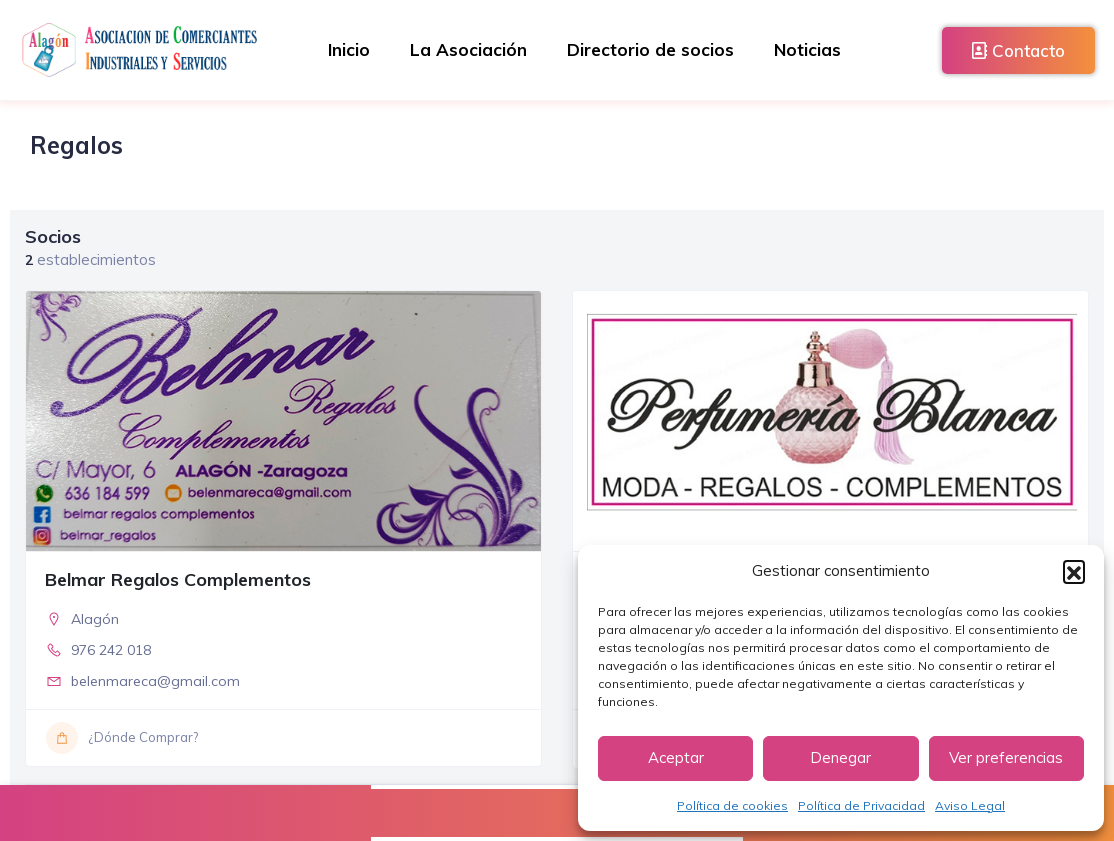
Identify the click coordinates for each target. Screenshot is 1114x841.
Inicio (349, 49)
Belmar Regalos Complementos (178, 579)
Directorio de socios (650, 49)
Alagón (95, 619)
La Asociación (468, 49)
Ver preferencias (1006, 757)
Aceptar (676, 757)
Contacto (1018, 50)
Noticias (807, 49)
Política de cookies (732, 805)
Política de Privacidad (861, 805)
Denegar (840, 757)
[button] (1074, 571)
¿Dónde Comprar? (122, 738)
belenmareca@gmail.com (155, 681)
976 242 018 (111, 650)
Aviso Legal (970, 805)
